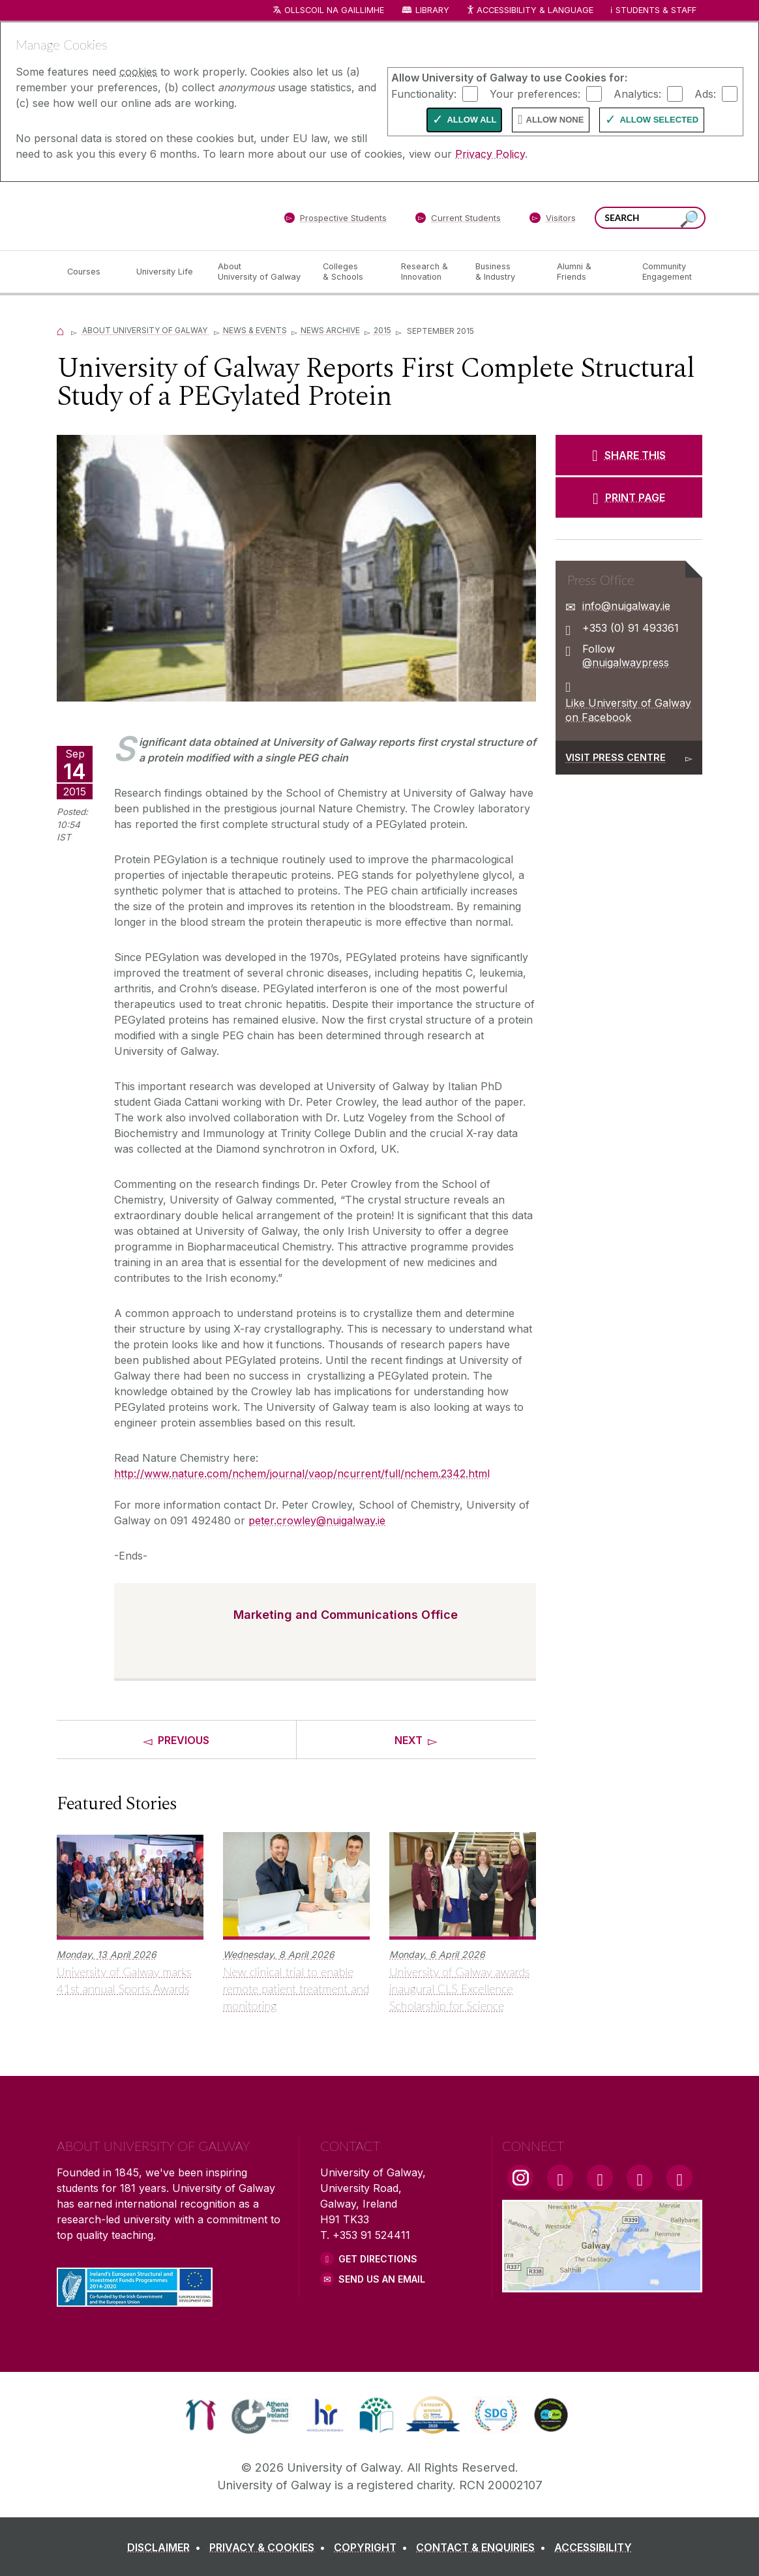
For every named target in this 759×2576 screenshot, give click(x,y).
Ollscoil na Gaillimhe (334, 10)
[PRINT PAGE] (629, 497)
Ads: (705, 93)
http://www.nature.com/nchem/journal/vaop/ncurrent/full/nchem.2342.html (302, 1473)
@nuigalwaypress (625, 662)
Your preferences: (535, 93)
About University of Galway (145, 330)
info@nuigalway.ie (626, 605)
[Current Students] (458, 220)
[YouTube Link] (600, 2178)
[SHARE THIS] (629, 455)
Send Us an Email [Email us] (381, 2279)
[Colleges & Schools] (351, 272)
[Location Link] (602, 2284)
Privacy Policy (490, 153)
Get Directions (377, 2258)
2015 (382, 330)
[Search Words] (650, 218)
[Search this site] (689, 219)
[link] (200, 2415)
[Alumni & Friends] (589, 272)
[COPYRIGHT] (373, 2547)
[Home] (61, 330)
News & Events (255, 330)
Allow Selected (658, 120)
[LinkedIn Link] (640, 2178)
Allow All (471, 120)
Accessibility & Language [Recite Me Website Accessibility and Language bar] (529, 10)
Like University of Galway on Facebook (628, 710)
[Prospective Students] (335, 220)
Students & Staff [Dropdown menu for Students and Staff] (656, 10)
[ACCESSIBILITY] (593, 2547)
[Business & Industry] (505, 272)
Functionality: (423, 93)
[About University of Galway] (259, 272)
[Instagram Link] (520, 2178)
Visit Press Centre (615, 757)
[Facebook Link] (560, 2178)
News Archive (330, 330)
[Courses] (91, 272)
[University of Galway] (151, 215)
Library (432, 10)
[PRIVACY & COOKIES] (270, 2547)
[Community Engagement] (667, 272)
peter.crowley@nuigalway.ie (316, 1520)
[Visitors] (552, 220)
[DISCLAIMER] (166, 2547)
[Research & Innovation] (428, 272)
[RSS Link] (679, 2178)
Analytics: (637, 93)
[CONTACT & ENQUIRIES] (483, 2547)
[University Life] (166, 272)
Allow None (555, 120)
